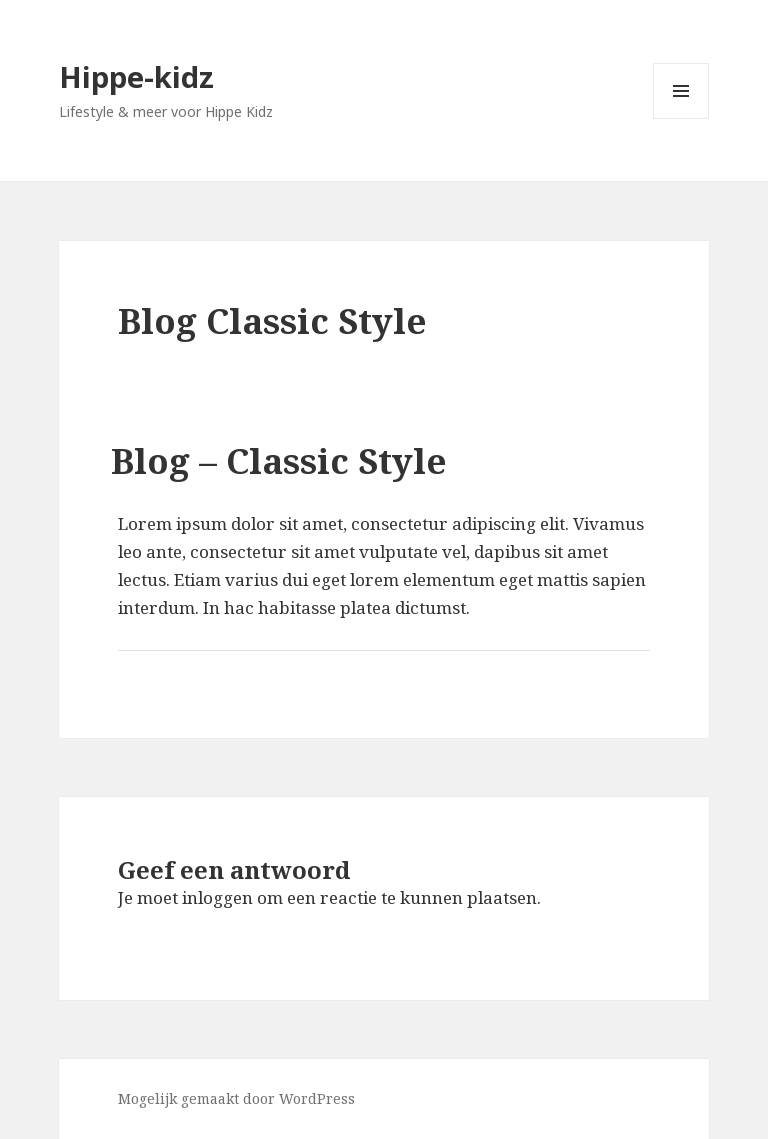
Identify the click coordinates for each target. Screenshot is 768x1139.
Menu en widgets (681, 118)
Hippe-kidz (136, 76)
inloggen (217, 897)
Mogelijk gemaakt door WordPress (236, 1098)
